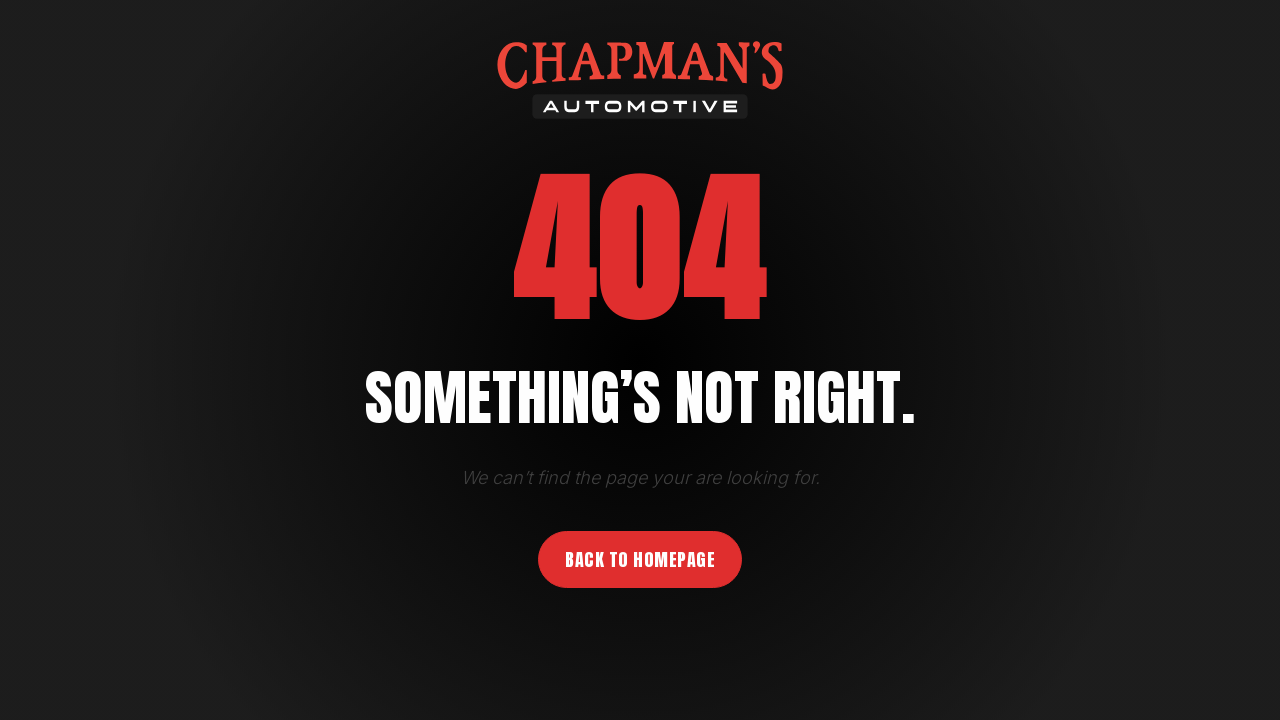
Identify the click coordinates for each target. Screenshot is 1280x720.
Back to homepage (640, 559)
